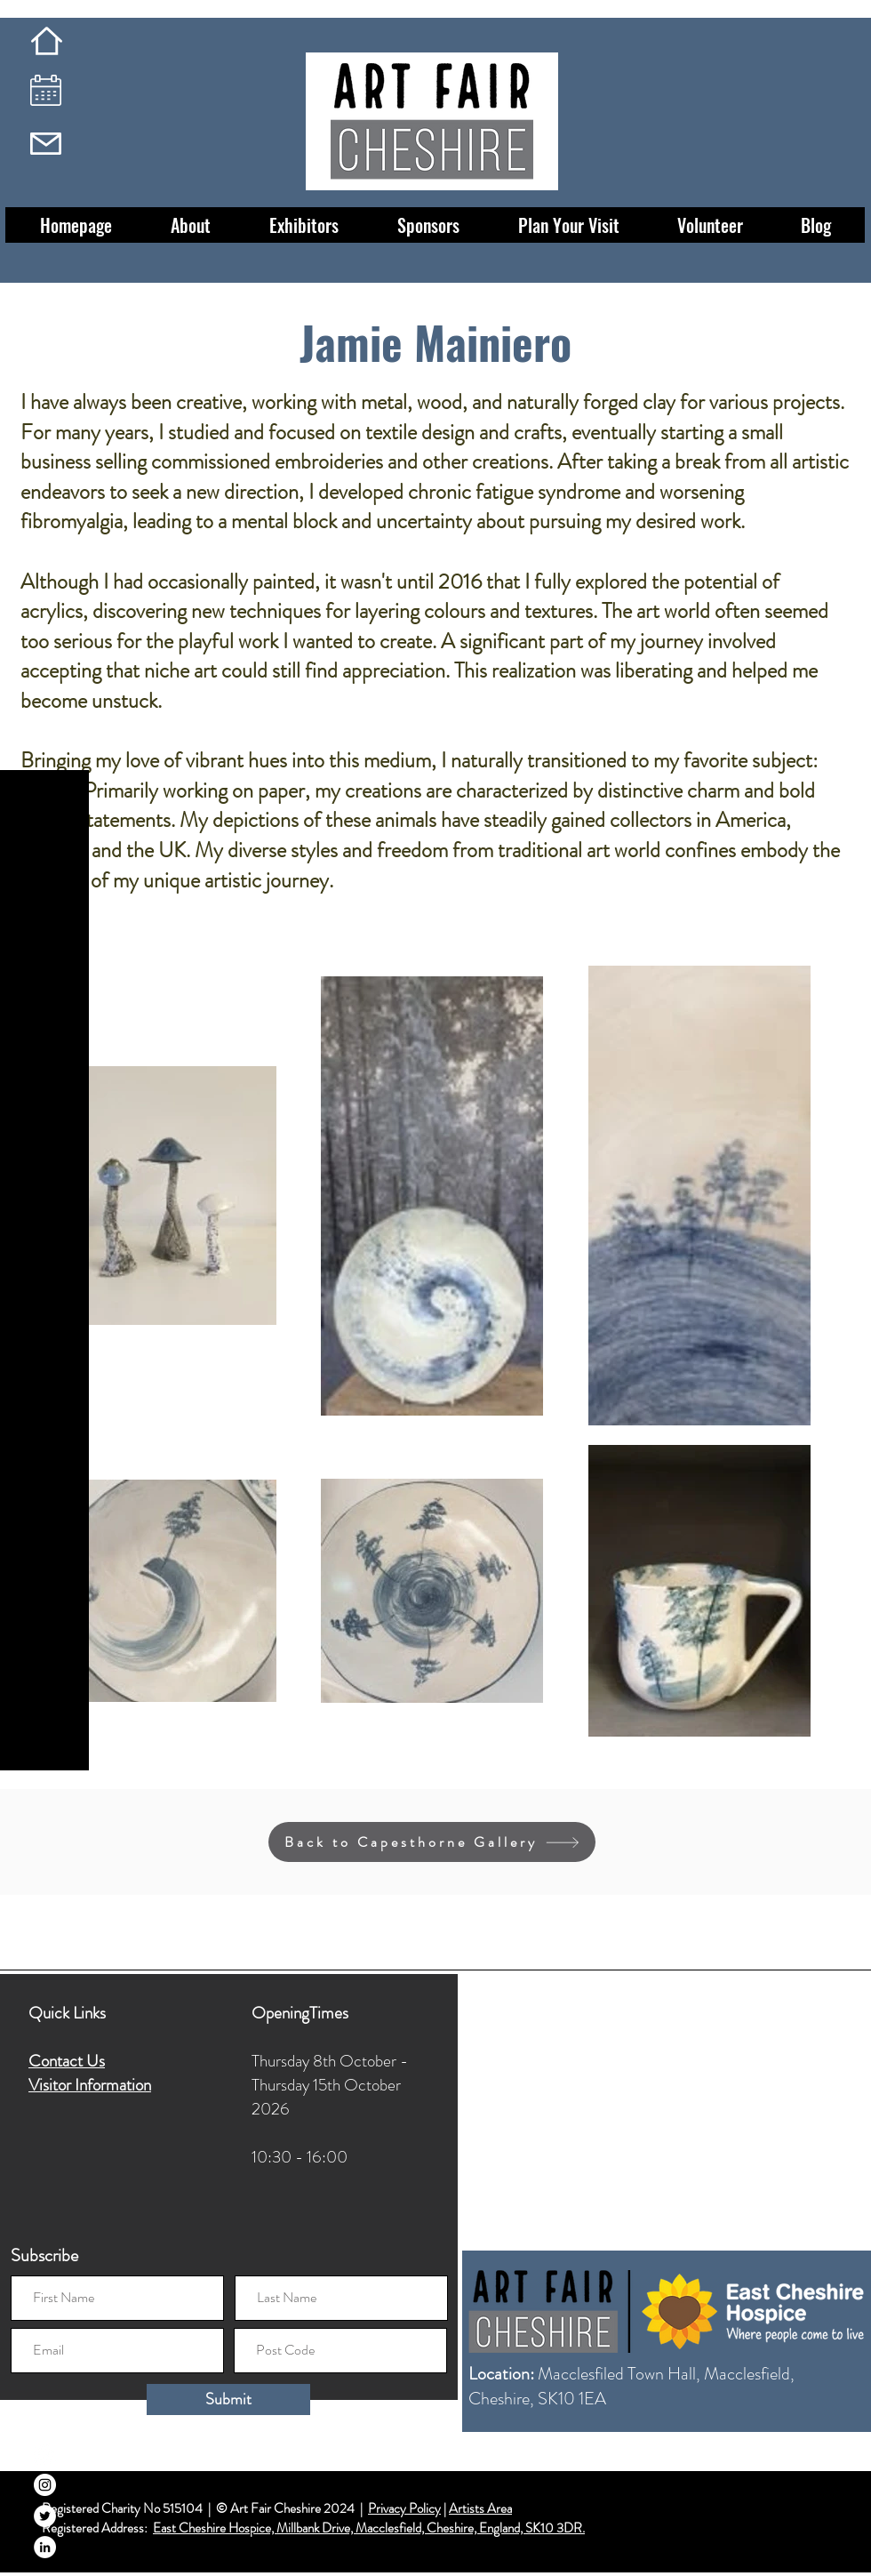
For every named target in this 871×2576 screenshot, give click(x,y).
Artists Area (480, 2508)
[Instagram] (45, 2485)
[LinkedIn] (45, 2547)
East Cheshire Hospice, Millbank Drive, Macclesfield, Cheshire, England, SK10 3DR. (369, 2528)
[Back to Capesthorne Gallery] (431, 1842)
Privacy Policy (404, 2508)
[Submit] (228, 2399)
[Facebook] (45, 2454)
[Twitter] (45, 2516)
